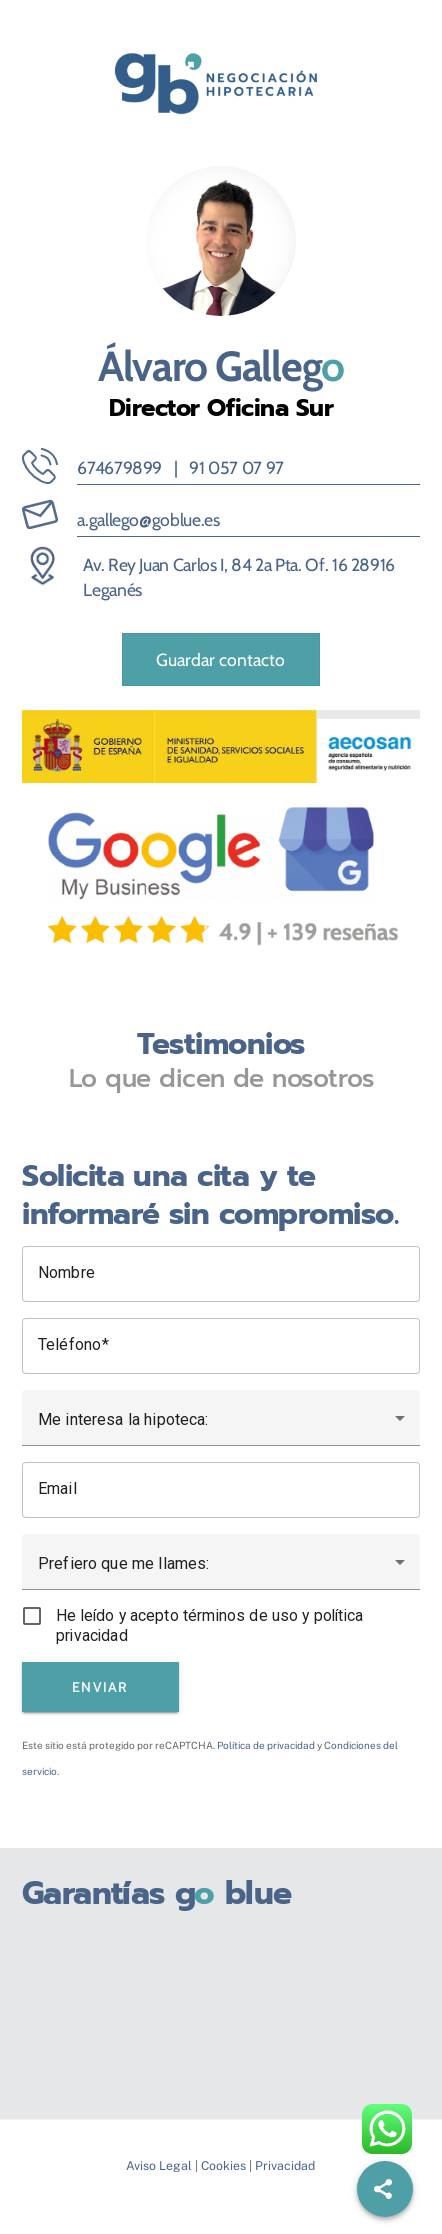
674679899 (119, 467)
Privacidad (285, 2165)
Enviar (100, 1687)
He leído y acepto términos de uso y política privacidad (209, 1625)
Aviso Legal (159, 2165)
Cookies (223, 2165)
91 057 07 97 (236, 467)
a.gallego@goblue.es (148, 519)
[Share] (385, 2189)
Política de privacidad (266, 1745)
